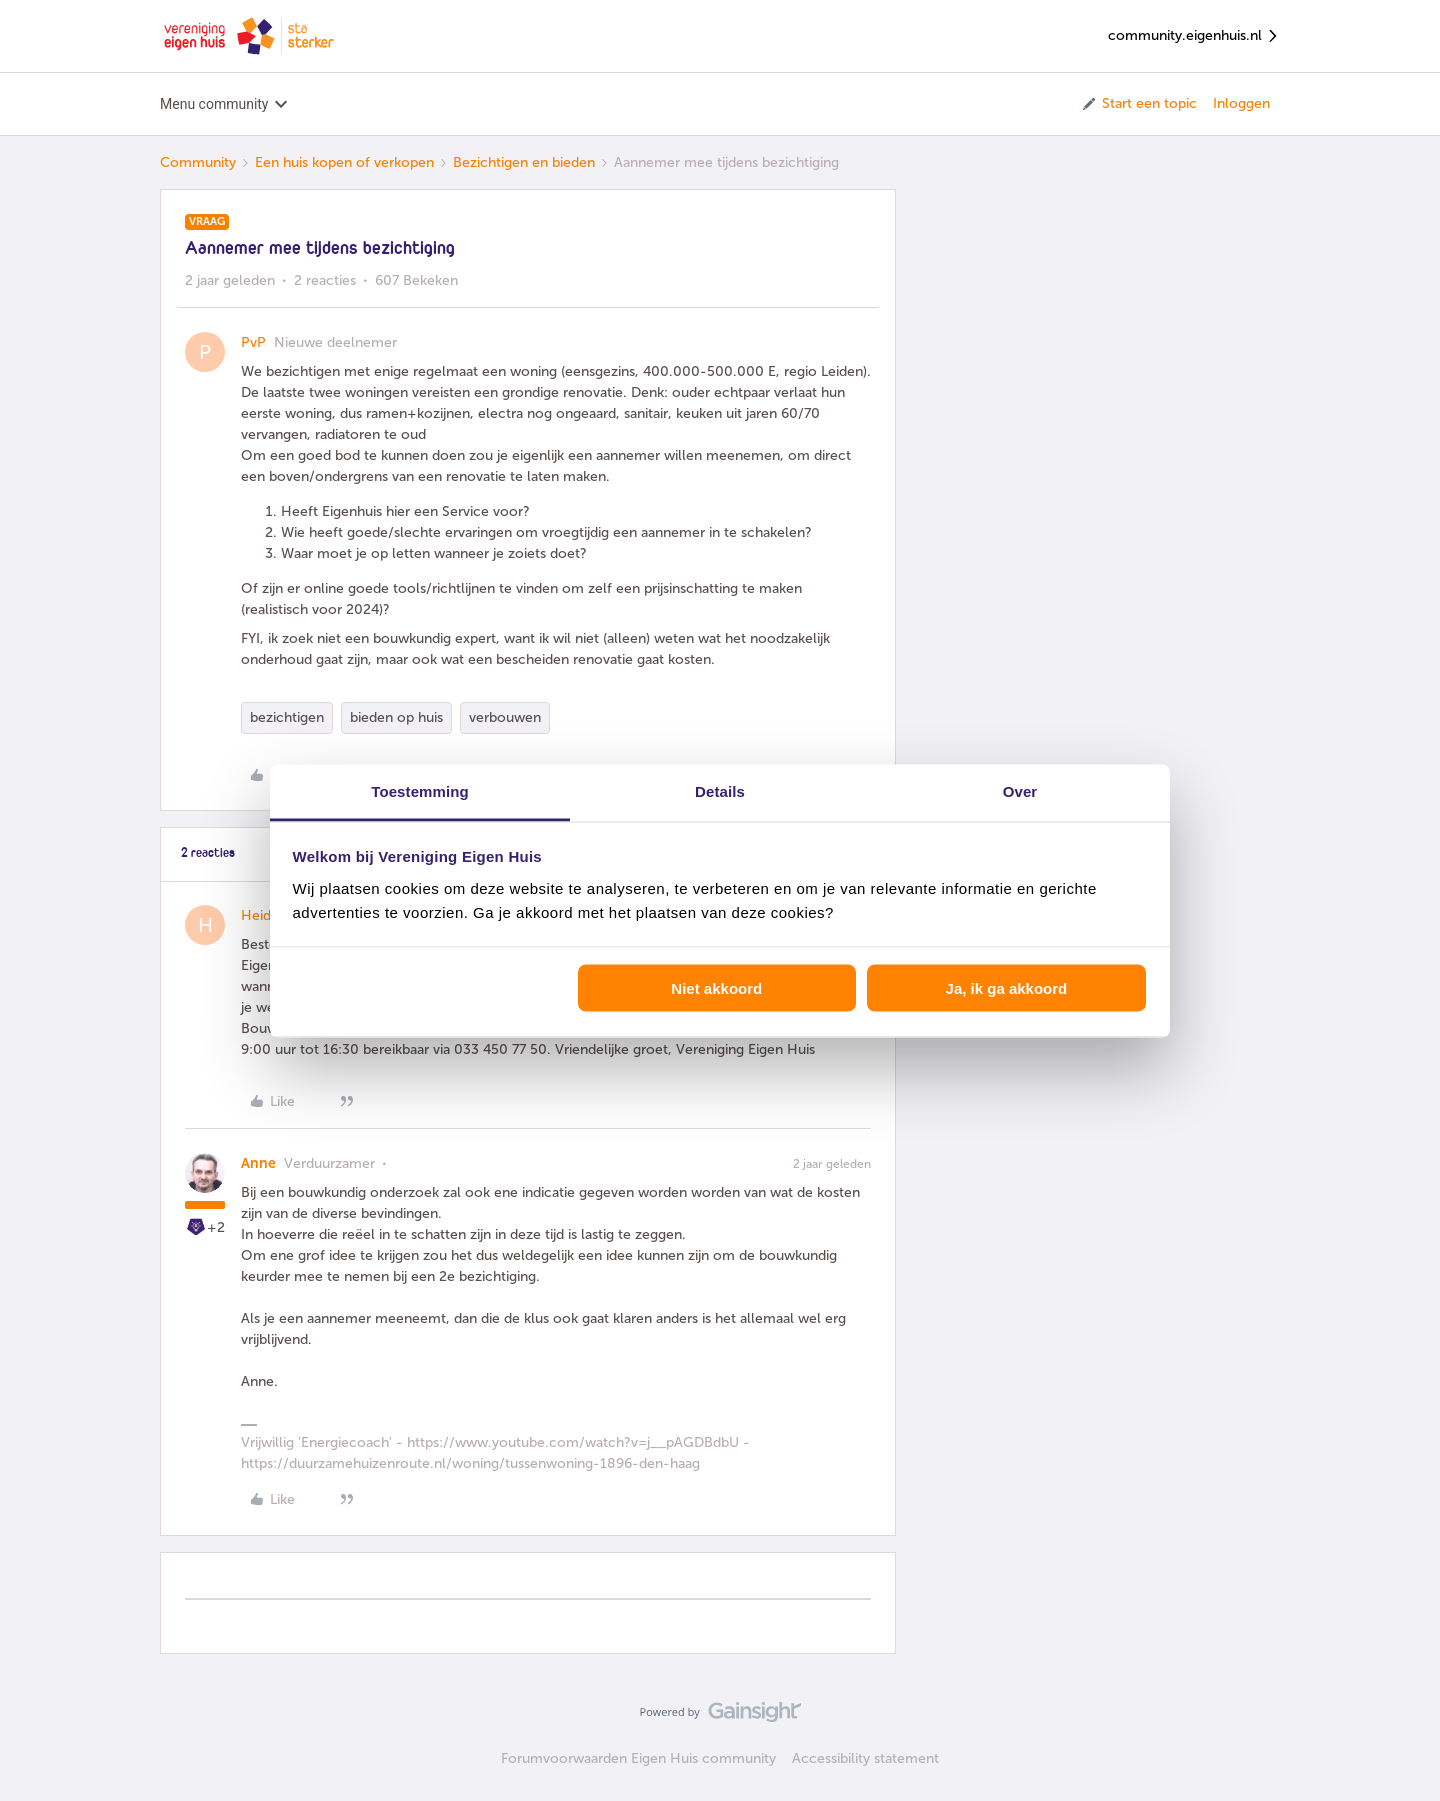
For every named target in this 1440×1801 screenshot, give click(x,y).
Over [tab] (1020, 790)
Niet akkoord (716, 988)
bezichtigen (287, 717)
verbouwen (505, 717)
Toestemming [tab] (420, 790)
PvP (253, 342)
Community (198, 162)
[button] (1138, 104)
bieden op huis (396, 717)
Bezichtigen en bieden (524, 162)
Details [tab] (720, 790)
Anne (258, 1163)
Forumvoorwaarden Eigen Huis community (638, 1758)
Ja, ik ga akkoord (1007, 988)
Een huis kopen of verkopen (344, 162)
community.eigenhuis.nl (1194, 36)
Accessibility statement (865, 1758)
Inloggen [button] (1241, 103)
